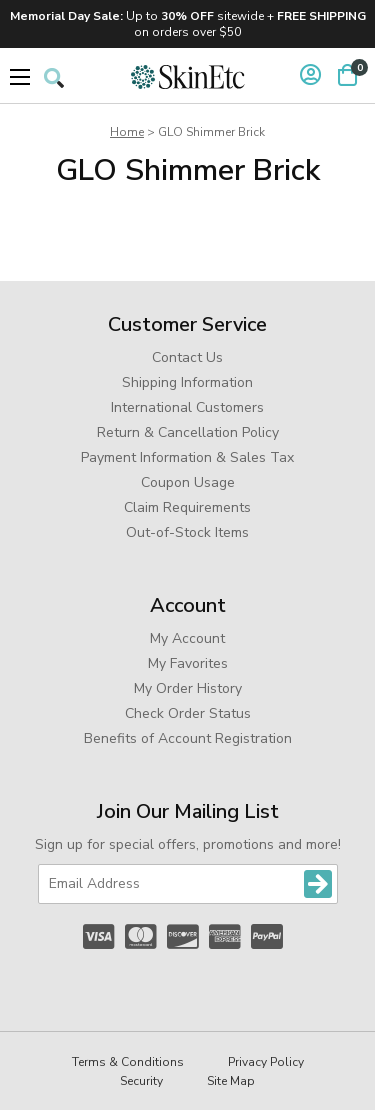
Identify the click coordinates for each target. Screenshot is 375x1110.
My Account (187, 638)
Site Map (231, 1081)
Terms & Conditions (128, 1062)
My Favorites (188, 663)
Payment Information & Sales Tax (187, 457)
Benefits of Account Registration (188, 738)
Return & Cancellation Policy (188, 432)
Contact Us (187, 357)
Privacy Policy (266, 1062)
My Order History (188, 688)
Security (141, 1081)
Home (127, 132)
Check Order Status (188, 713)
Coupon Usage (188, 482)
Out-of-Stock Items (187, 532)
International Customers (187, 407)
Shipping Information (187, 382)
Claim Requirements (187, 507)
